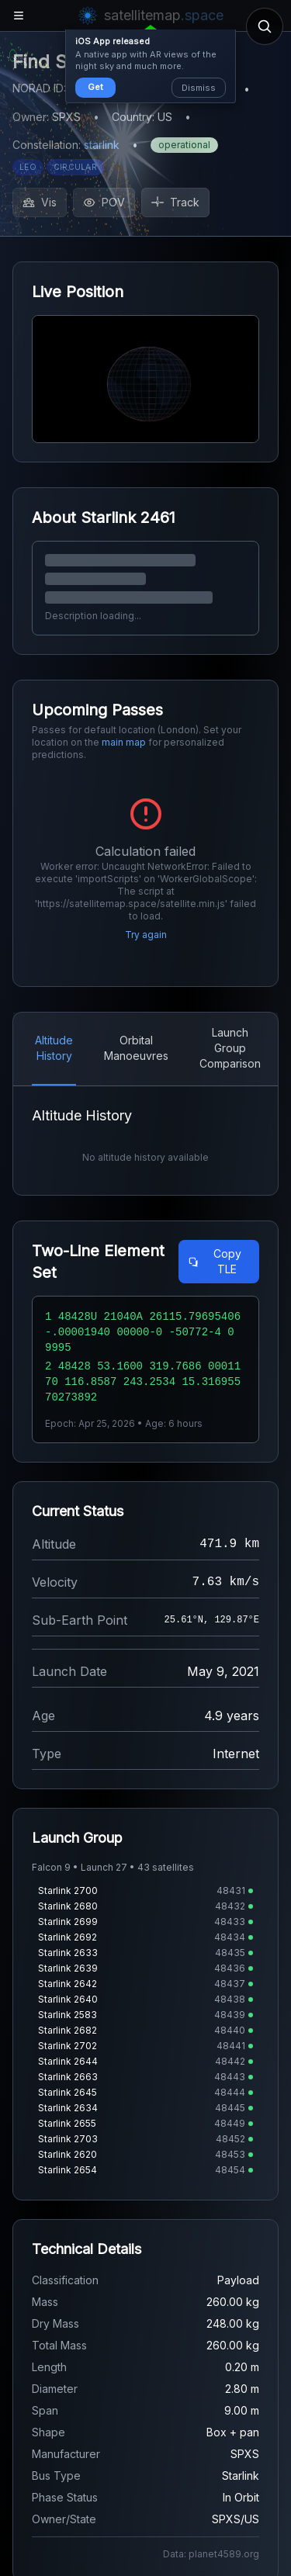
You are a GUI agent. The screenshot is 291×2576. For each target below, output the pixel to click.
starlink (102, 144)
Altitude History (54, 1048)
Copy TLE (214, 1261)
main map (124, 742)
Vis (40, 202)
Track (175, 202)
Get (95, 86)
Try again (146, 934)
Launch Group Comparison (230, 1048)
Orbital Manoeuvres (136, 1048)
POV (104, 202)
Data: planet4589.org (211, 2554)
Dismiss (199, 87)
